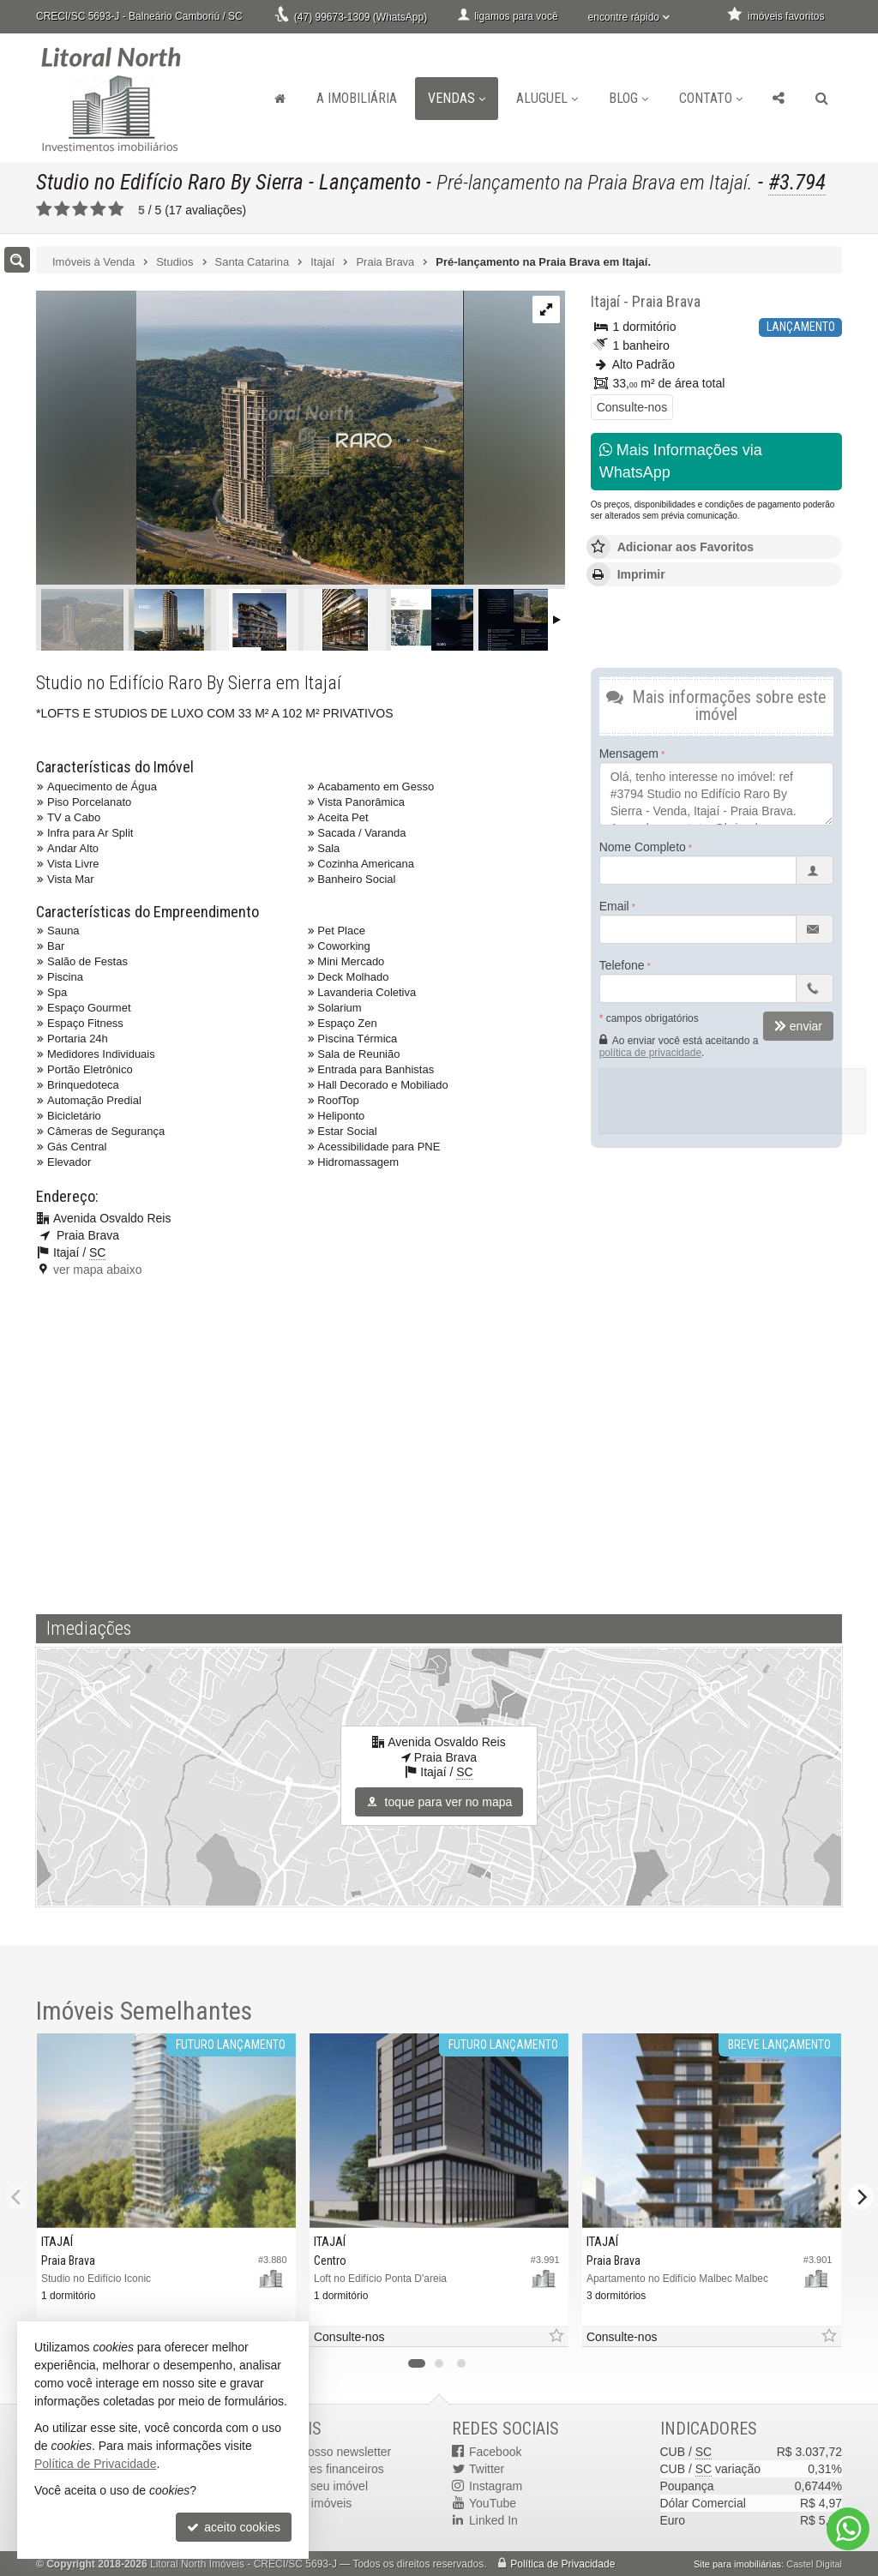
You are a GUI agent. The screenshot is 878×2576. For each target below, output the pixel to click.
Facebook (495, 2452)
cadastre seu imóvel (315, 2486)
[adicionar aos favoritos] (555, 2336)
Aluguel (547, 98)
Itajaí (605, 301)
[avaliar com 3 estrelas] (80, 209)
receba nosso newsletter (327, 2452)
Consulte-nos (632, 407)
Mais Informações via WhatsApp (680, 461)
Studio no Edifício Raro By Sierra (170, 182)
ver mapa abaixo (97, 1269)
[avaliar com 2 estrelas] (62, 209)
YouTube (492, 2503)
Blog (628, 98)
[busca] (822, 98)
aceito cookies (233, 2527)
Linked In (493, 2520)
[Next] (861, 2197)
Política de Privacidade (562, 2564)
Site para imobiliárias (737, 2564)
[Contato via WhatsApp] (848, 2528)
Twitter (486, 2469)
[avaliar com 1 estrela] (44, 209)
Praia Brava (666, 301)
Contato (711, 98)
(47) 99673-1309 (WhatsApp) (360, 17)
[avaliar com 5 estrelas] (116, 209)
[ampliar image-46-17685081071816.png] (250, 439)
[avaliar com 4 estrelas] (98, 209)
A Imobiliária (356, 98)
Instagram (495, 2486)
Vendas (456, 98)
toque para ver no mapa (439, 1802)
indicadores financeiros (323, 2469)
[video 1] (439, 1443)
